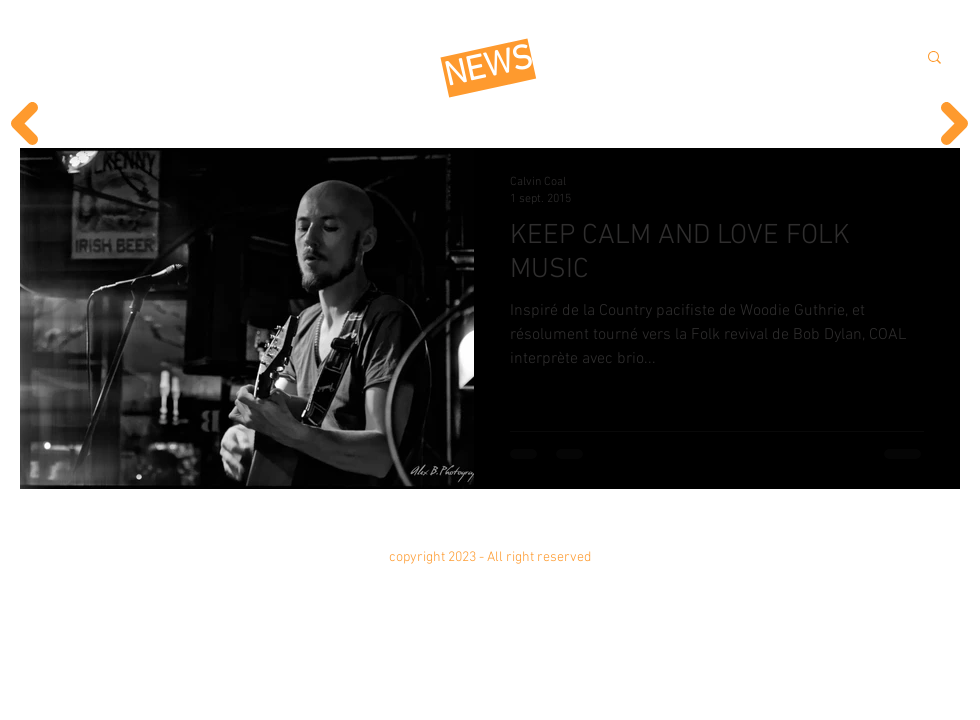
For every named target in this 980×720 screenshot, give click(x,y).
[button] (934, 58)
